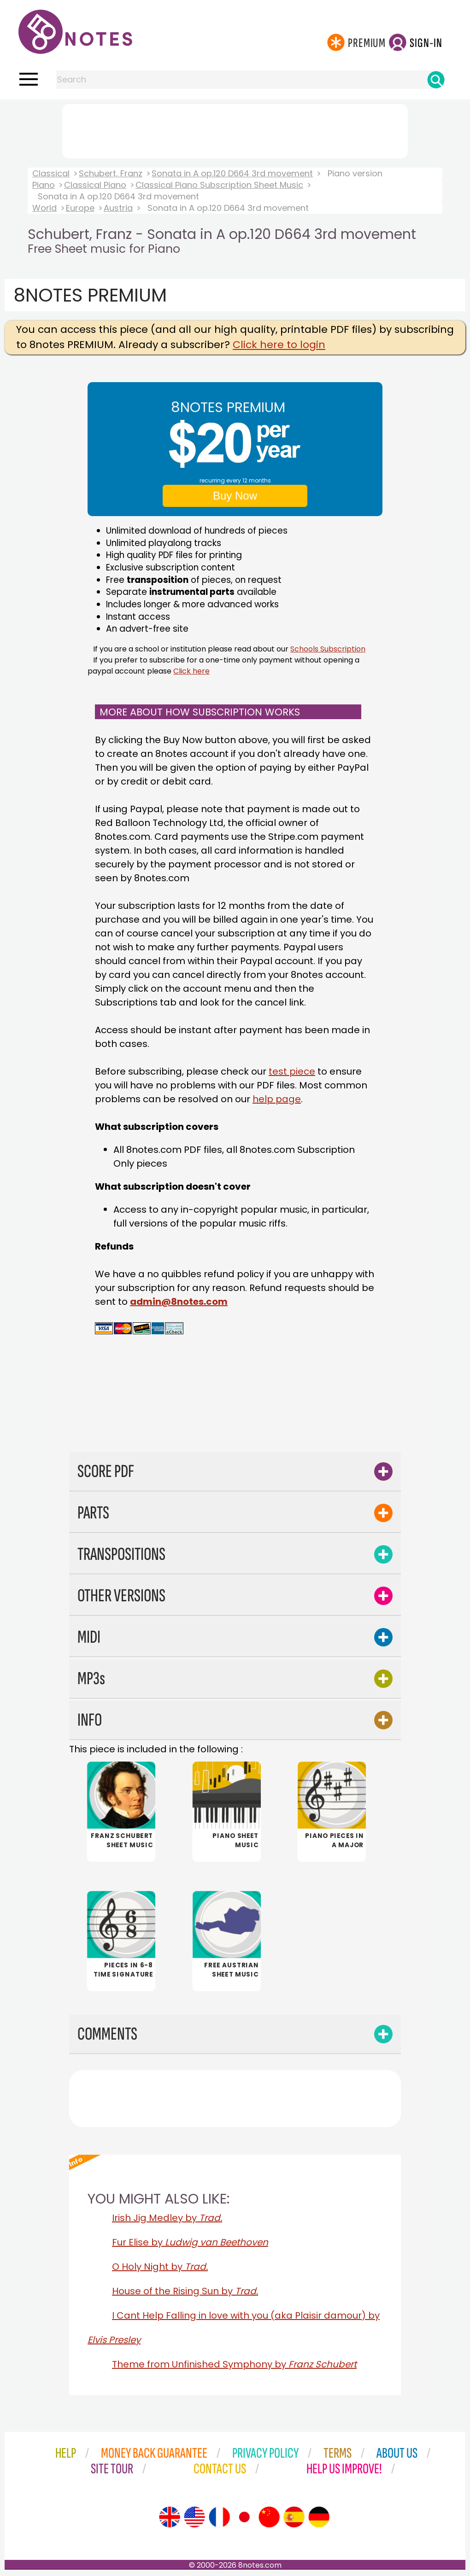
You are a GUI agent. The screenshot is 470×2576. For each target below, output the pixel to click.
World (44, 208)
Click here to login (279, 344)
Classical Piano (95, 185)
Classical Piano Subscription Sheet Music (219, 185)
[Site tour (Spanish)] (294, 2517)
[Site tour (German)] (318, 2517)
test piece (292, 1071)
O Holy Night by (160, 2267)
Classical (51, 173)
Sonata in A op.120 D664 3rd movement (232, 173)
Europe (80, 208)
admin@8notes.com (179, 1301)
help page (277, 1099)
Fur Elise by (190, 2243)
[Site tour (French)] (219, 2517)
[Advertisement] (235, 129)
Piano (43, 185)
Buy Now (235, 495)
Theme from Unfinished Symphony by (234, 2365)
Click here (191, 671)
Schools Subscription (327, 649)
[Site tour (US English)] (194, 2517)
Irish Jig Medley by (167, 2218)
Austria (118, 208)
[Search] (436, 79)
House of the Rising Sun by (185, 2291)
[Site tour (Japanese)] (244, 2517)
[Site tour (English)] (169, 2517)
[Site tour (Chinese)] (269, 2517)
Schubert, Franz (110, 173)
